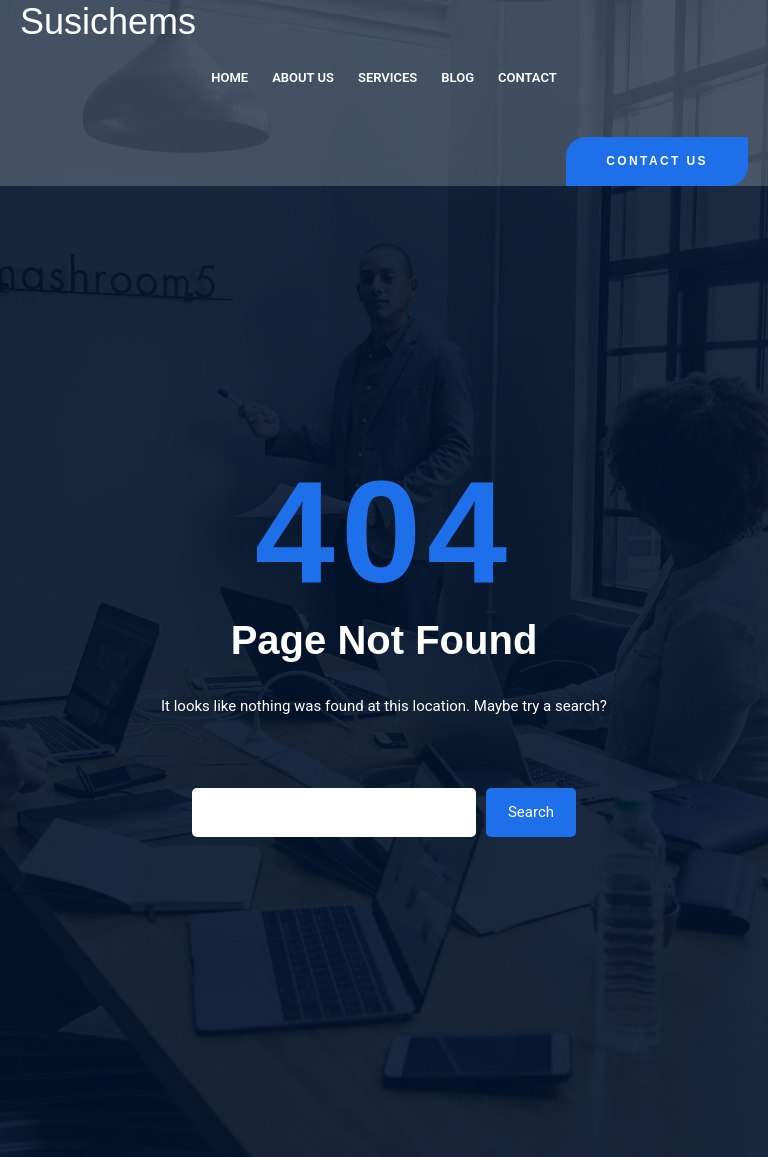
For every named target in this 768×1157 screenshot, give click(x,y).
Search (531, 812)
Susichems (108, 21)
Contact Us (657, 161)
